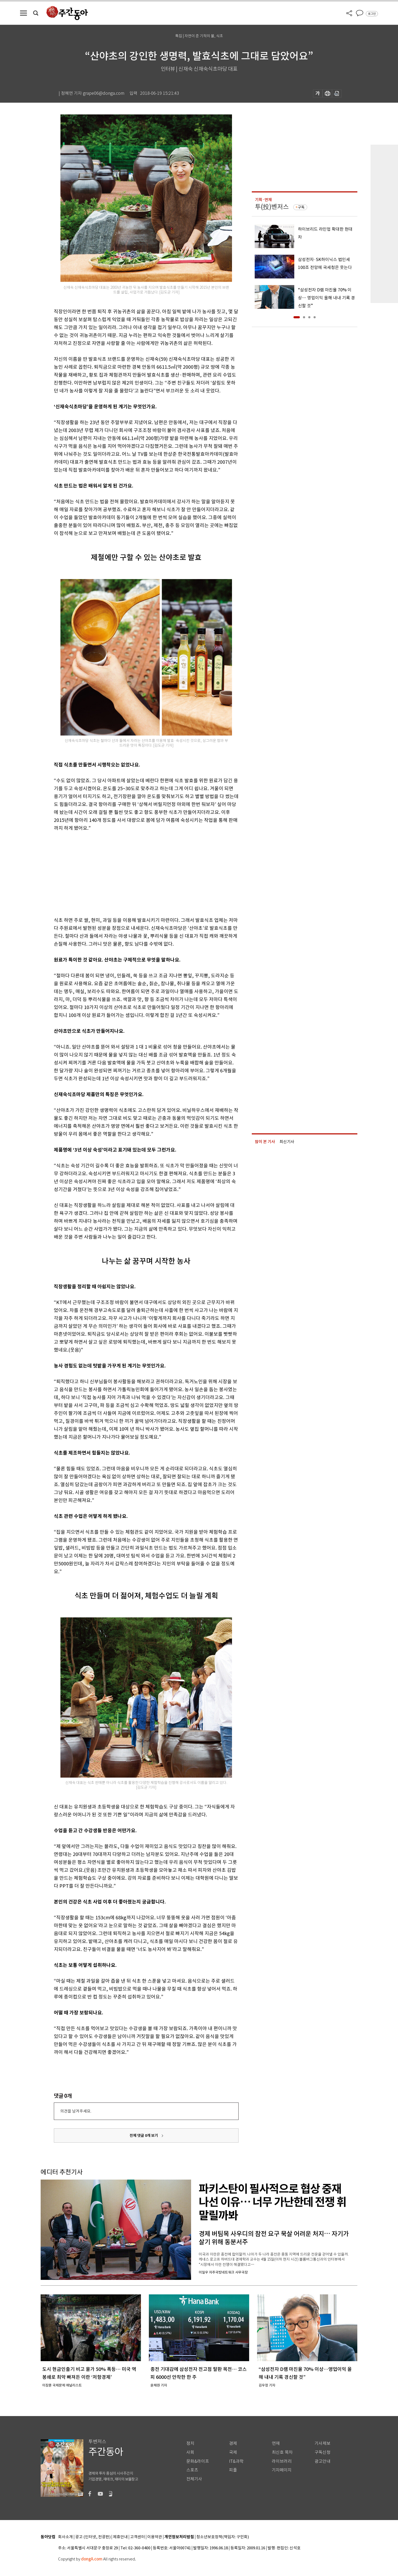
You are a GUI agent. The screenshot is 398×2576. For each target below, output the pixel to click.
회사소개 (65, 2537)
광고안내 (322, 2461)
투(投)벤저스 (272, 207)
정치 (190, 2443)
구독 (301, 207)
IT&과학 (236, 2461)
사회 (190, 2452)
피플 (233, 2470)
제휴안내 (120, 2537)
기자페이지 (282, 2470)
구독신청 (322, 2452)
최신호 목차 (282, 2452)
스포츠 (192, 2470)
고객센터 (137, 2537)
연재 (276, 2443)
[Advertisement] (133, 873)
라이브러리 (282, 2461)
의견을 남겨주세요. (75, 2111)
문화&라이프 (197, 2461)
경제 (233, 2443)
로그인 (372, 14)
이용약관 (154, 2537)
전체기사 (194, 2479)
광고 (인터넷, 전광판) (93, 2537)
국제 (233, 2452)
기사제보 (322, 2443)
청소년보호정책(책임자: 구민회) (222, 2537)
